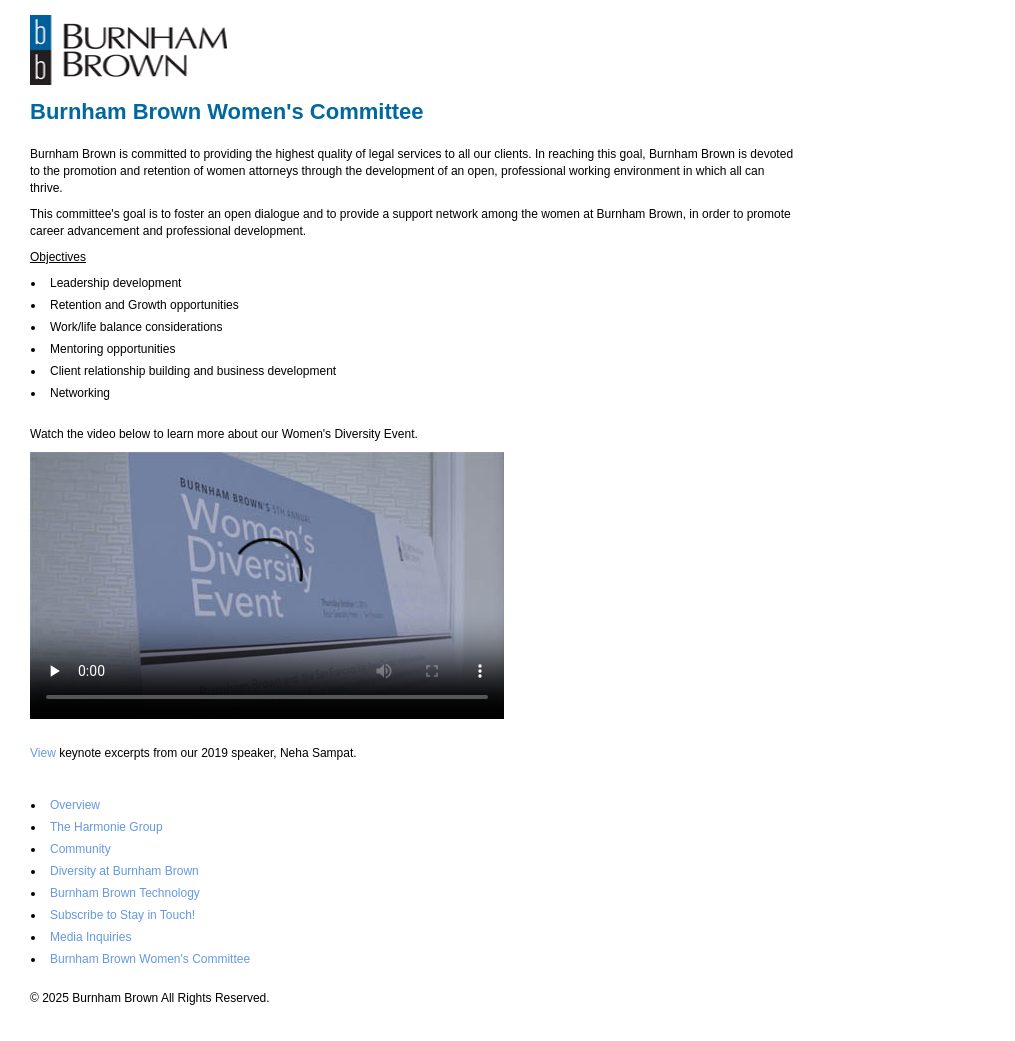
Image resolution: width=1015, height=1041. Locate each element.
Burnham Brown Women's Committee (150, 959)
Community (80, 849)
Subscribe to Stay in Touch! (122, 915)
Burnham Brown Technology (125, 893)
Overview (75, 805)
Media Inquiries (90, 937)
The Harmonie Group (106, 827)
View (43, 753)
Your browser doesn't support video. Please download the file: (267, 585)
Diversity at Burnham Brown (124, 871)
